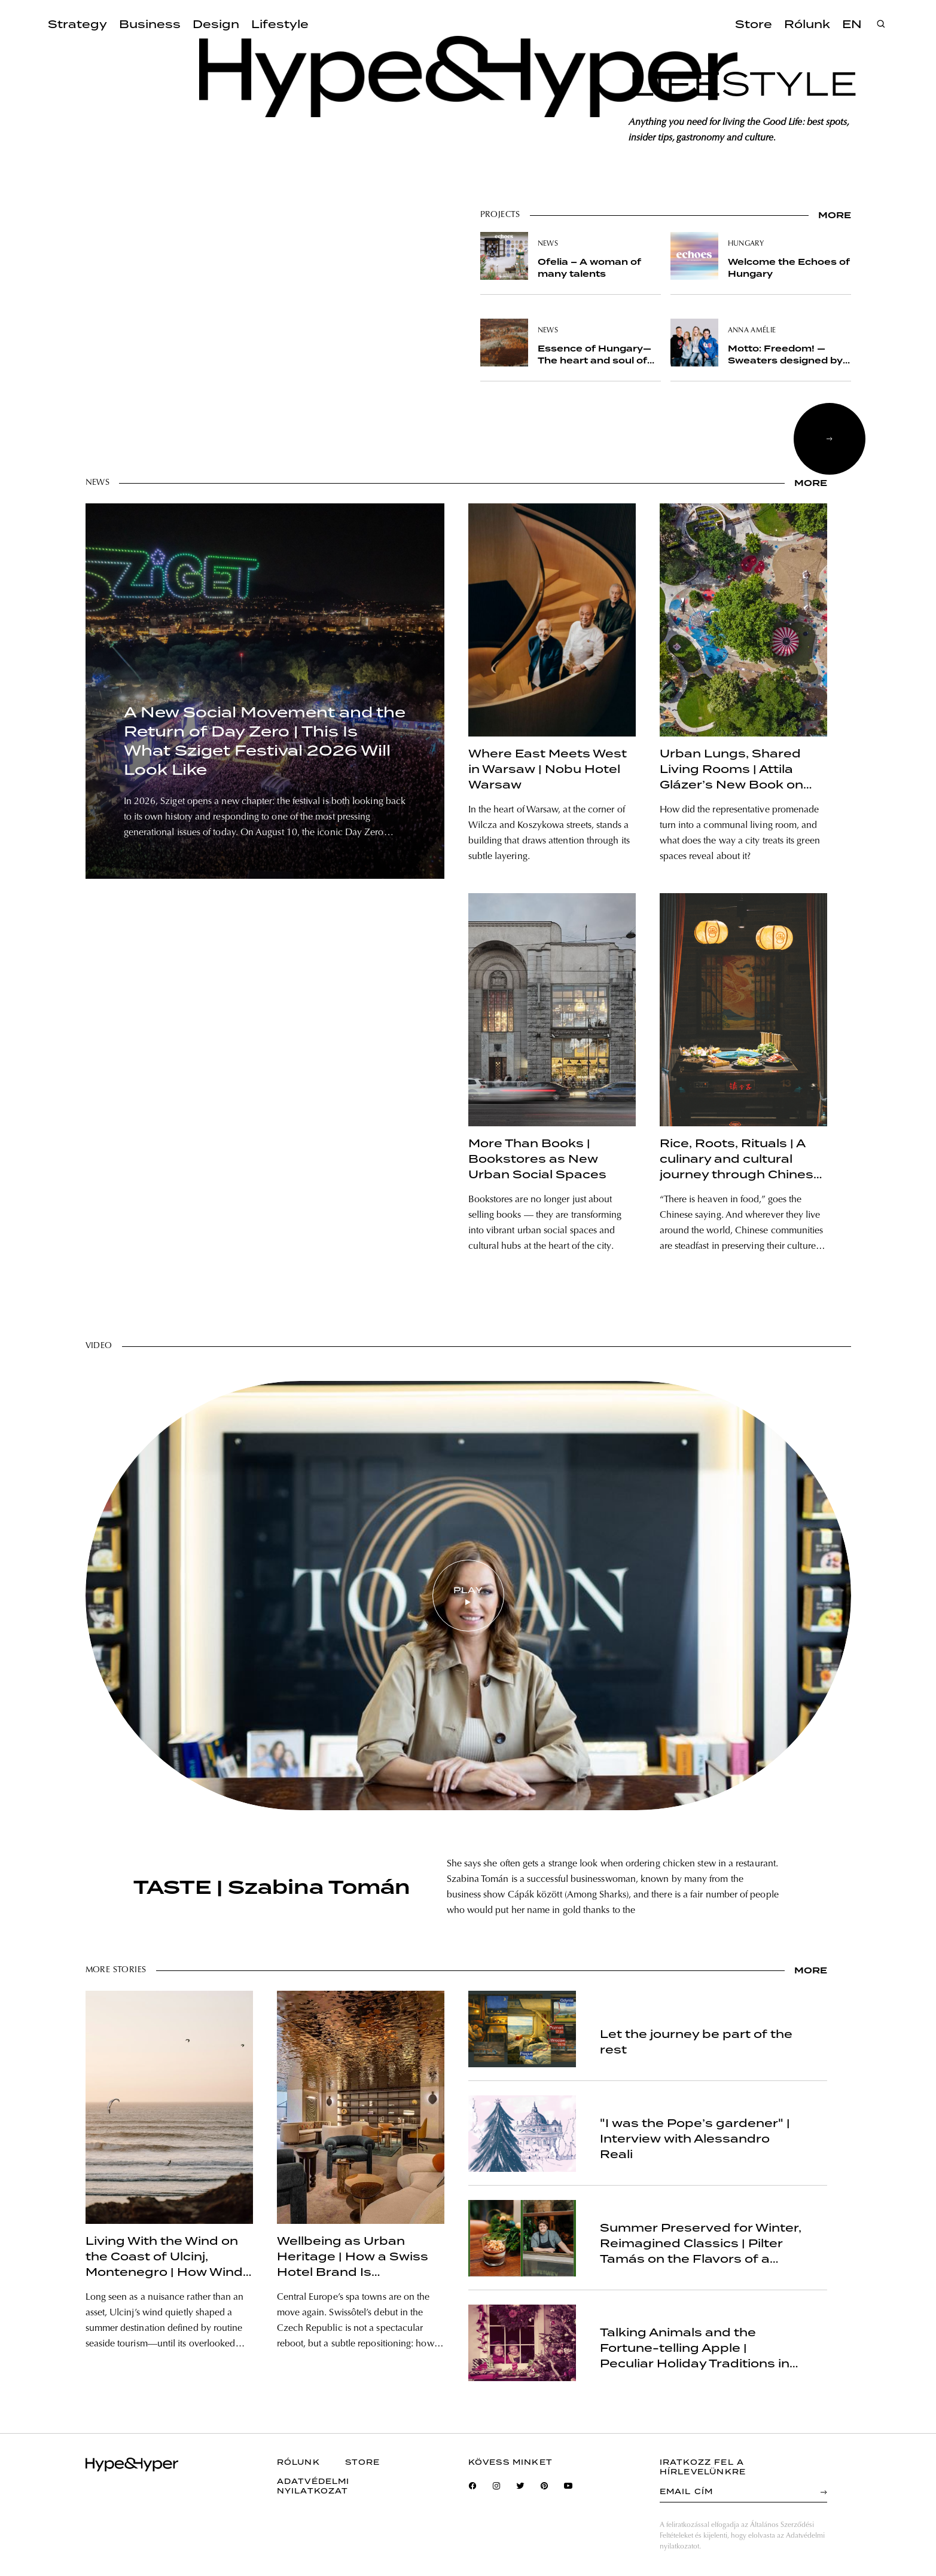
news (548, 243)
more (834, 215)
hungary (746, 243)
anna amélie (752, 330)
